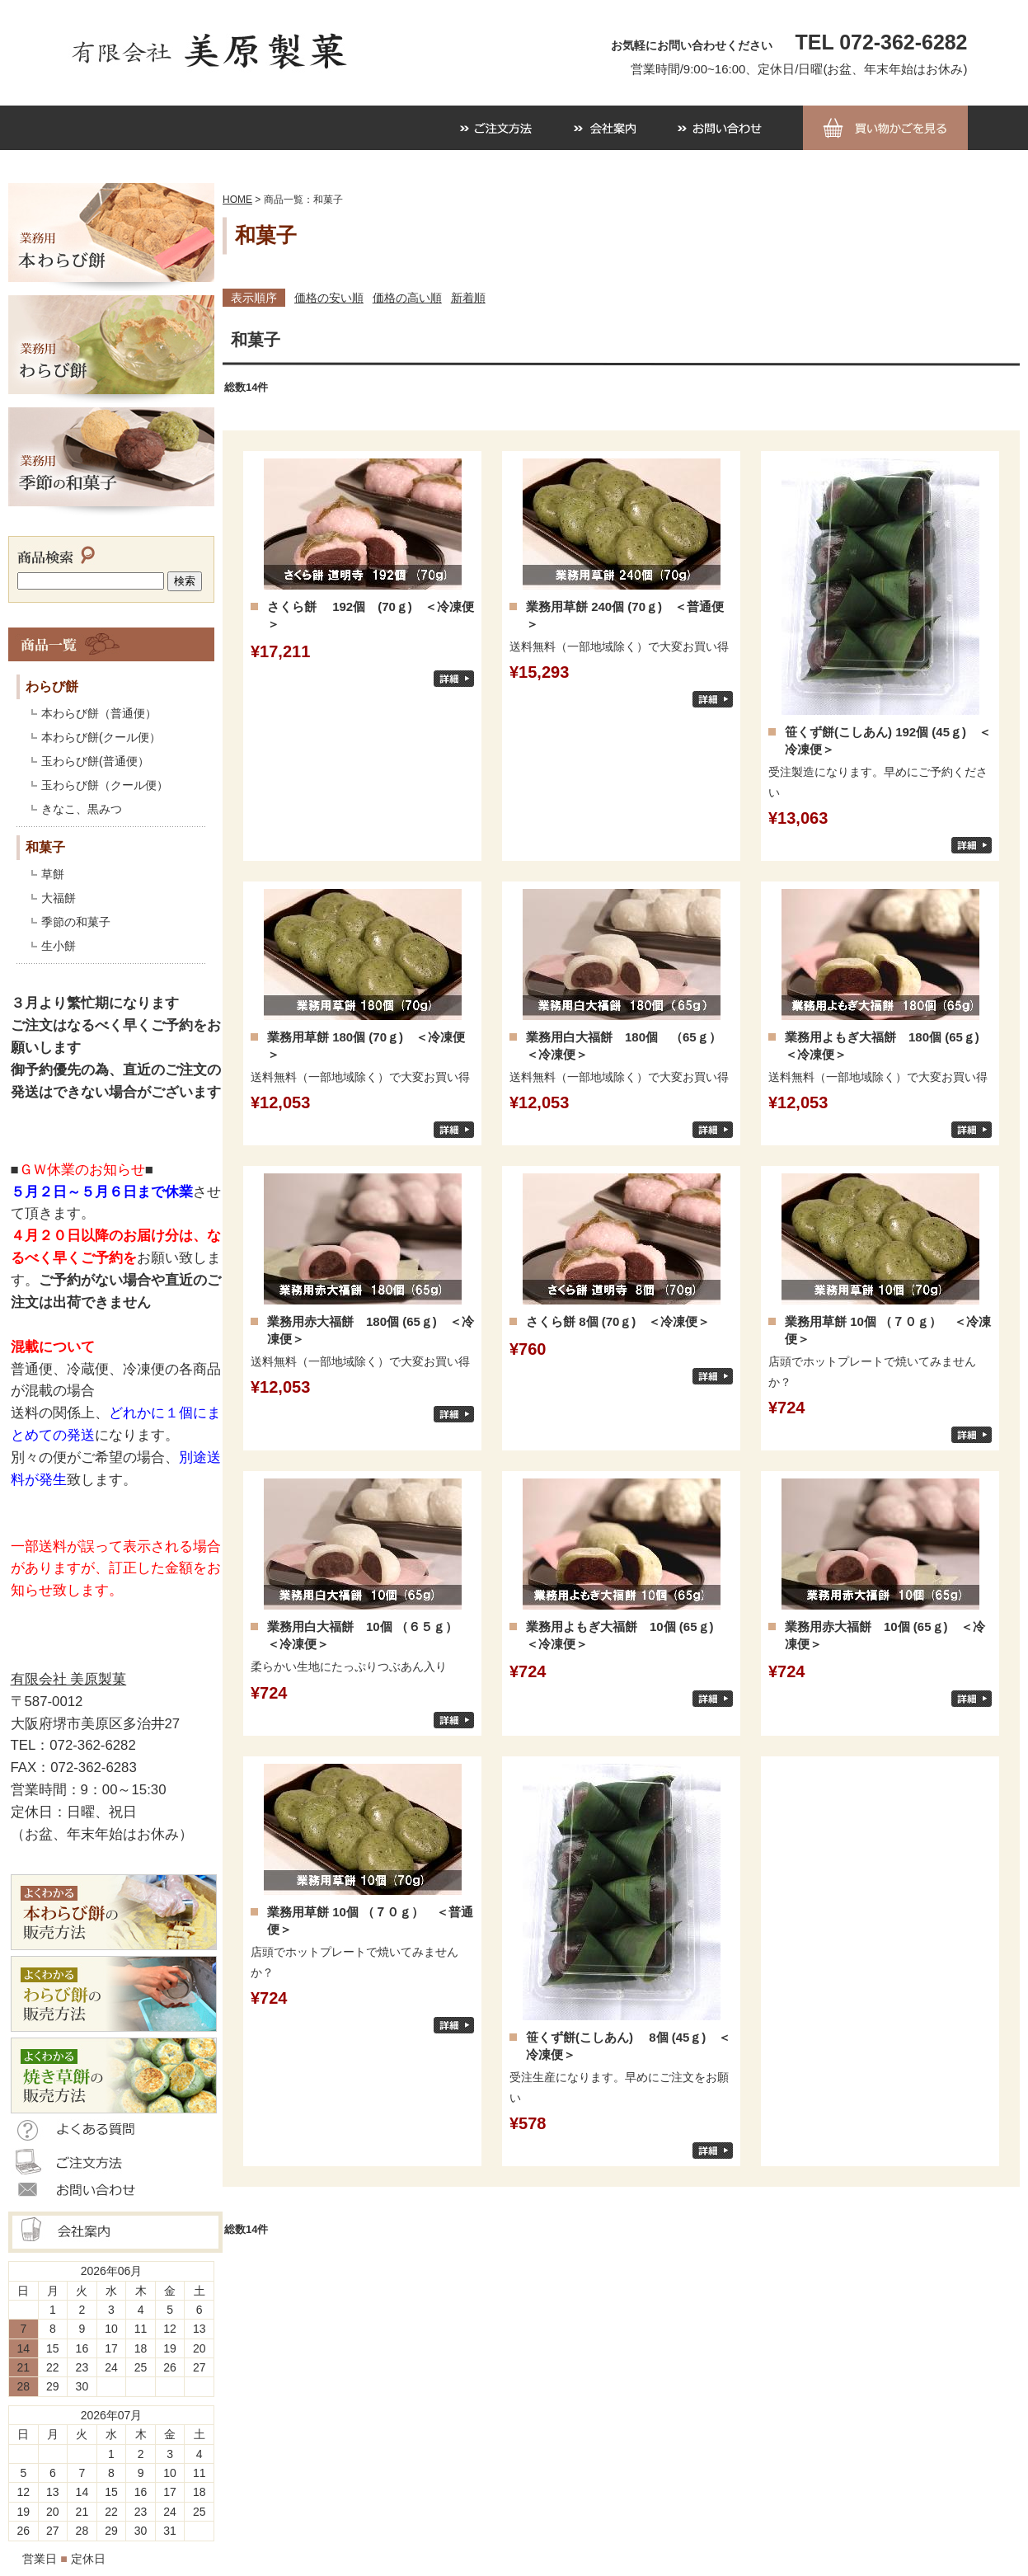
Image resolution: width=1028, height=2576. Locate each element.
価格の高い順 (407, 297)
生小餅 (58, 945)
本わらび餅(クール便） (101, 737)
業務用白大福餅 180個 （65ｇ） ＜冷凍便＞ (629, 1045)
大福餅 (58, 898)
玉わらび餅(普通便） (95, 761)
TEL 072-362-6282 (882, 42)
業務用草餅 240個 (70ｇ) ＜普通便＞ (625, 615)
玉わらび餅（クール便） (104, 785)
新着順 (468, 297)
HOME (237, 199)
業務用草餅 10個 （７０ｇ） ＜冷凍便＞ (888, 1330)
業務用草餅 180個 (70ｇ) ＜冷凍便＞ (366, 1045)
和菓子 (45, 847)
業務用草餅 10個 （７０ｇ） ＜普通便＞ (370, 1920)
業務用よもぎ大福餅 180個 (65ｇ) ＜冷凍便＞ (888, 1045)
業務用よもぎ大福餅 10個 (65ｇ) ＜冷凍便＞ (626, 1635)
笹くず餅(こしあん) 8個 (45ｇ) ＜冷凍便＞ (628, 2045)
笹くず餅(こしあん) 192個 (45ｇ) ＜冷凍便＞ (888, 740)
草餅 (52, 874)
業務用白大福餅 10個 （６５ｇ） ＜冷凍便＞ (368, 1635)
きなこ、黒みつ (81, 809)
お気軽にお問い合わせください (691, 45)
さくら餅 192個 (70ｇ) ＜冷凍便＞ (370, 615)
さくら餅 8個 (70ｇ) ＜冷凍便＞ (618, 1321)
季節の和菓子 (75, 921)
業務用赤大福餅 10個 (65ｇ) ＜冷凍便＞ (885, 1635)
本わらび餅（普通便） (99, 713)
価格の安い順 (329, 297)
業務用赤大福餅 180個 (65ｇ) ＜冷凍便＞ (370, 1330)
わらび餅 (52, 686)
